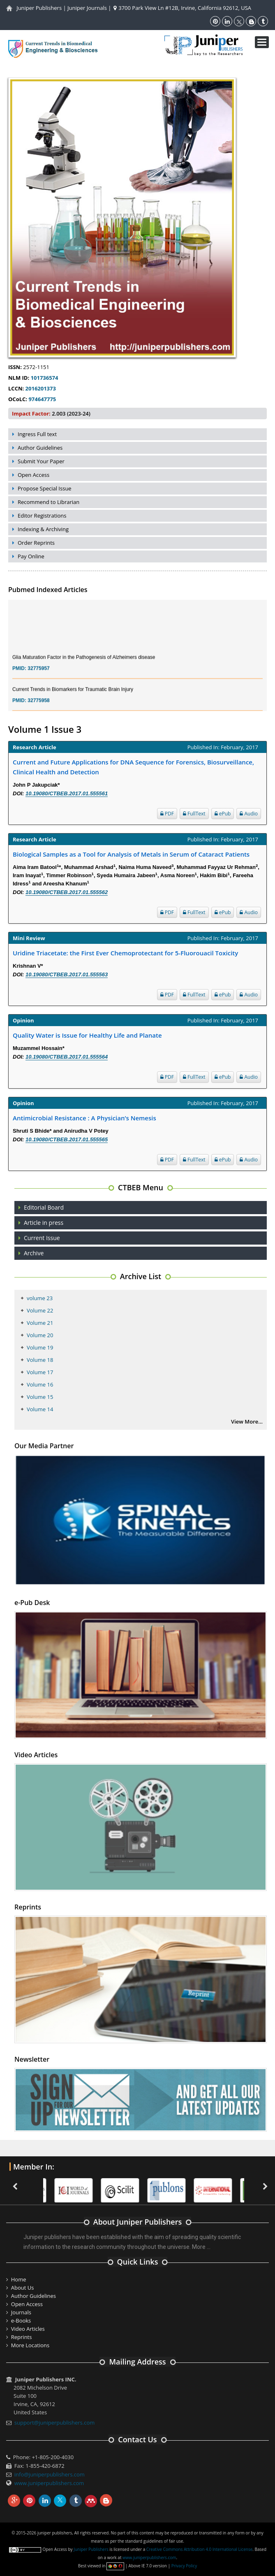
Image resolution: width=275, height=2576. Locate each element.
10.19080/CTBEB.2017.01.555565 (66, 1139)
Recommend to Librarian (48, 502)
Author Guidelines (40, 447)
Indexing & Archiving (43, 529)
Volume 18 (40, 1359)
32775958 (38, 706)
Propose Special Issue (45, 488)
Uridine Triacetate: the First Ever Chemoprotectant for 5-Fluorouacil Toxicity (125, 953)
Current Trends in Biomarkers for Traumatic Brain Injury (72, 695)
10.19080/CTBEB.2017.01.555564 (66, 1057)
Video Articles (28, 2328)
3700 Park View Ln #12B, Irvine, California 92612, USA (182, 8)
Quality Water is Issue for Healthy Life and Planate (87, 1035)
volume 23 (40, 1298)
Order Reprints (36, 542)
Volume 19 (40, 1347)
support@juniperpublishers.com (54, 2422)
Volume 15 (40, 1397)
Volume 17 (40, 1372)
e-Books (21, 2320)
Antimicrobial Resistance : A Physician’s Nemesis (84, 1118)
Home (18, 2279)
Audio (249, 813)
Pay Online (31, 556)
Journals (21, 2312)
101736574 (44, 377)
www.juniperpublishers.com (49, 2483)
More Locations (30, 2345)
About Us (22, 2287)
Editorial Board (44, 1207)
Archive (34, 1253)
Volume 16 (40, 1384)
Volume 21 (40, 1322)
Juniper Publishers (39, 8)
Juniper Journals (87, 8)
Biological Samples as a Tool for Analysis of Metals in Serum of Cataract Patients (131, 854)
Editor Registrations (42, 515)
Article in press (43, 1222)
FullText (194, 813)
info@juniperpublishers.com (49, 2474)
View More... (247, 1421)
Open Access (33, 474)
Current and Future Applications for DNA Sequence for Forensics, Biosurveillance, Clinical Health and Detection (133, 767)
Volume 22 (40, 1310)
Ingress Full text (37, 434)
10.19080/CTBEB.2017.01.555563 (66, 974)
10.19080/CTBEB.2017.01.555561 (66, 793)
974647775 (42, 399)
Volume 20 (40, 1335)
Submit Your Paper (41, 461)
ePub (223, 813)
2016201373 (40, 388)
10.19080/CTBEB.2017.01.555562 (66, 892)
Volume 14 (40, 1409)
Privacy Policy (184, 2566)
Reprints (21, 2337)
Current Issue (42, 1238)
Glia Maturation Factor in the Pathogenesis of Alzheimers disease (83, 663)
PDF (167, 813)
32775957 (38, 674)
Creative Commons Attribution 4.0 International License (199, 2549)
